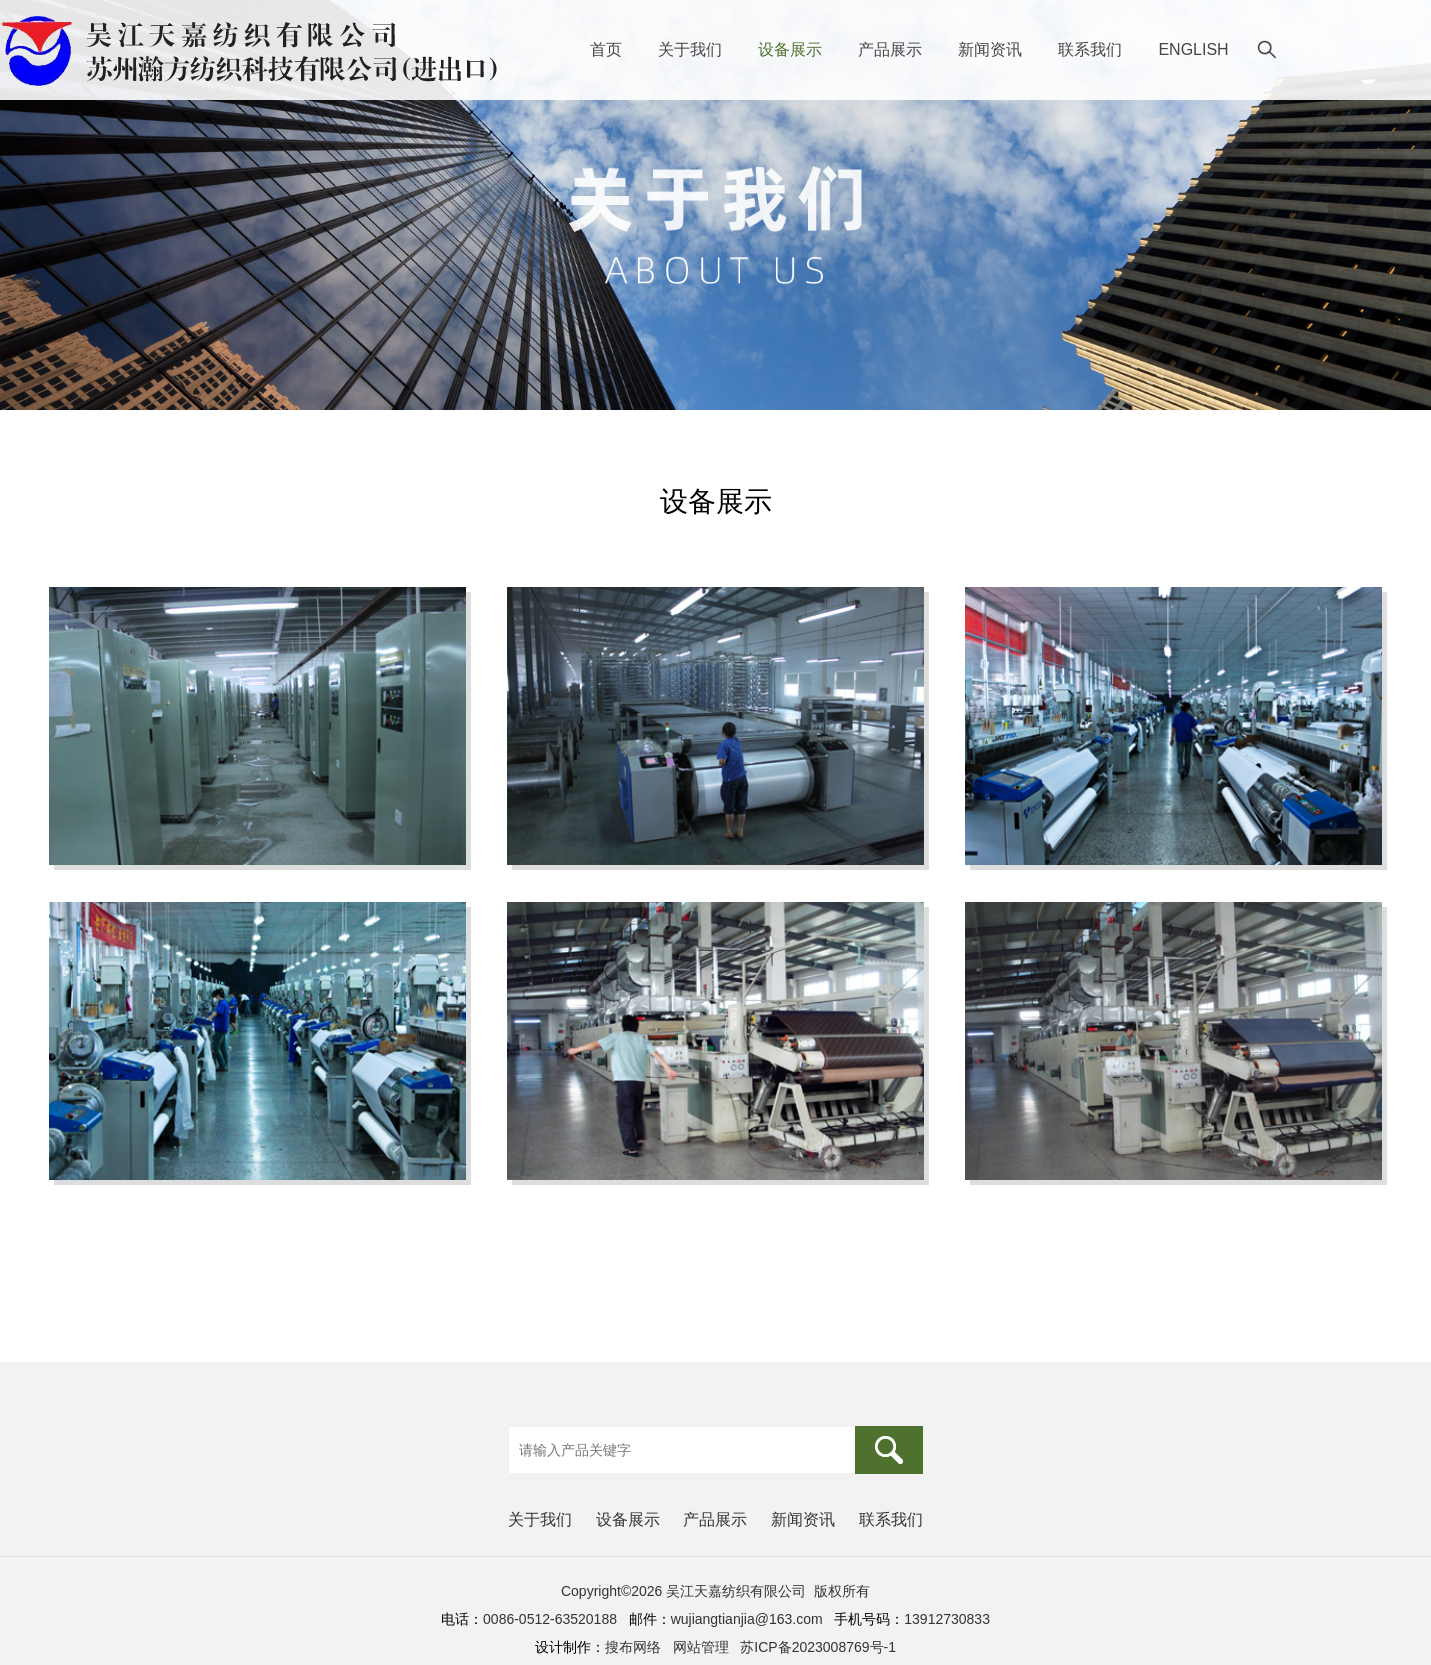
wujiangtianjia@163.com (747, 1619)
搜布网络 (633, 1647)
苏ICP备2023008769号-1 (818, 1647)
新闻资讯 (990, 49)
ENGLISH (1193, 49)
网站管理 (701, 1647)
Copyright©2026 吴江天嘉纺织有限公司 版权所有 (715, 1591)
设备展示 (790, 49)
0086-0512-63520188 (550, 1619)
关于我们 (690, 49)
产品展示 (890, 49)
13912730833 (947, 1619)
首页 (606, 49)
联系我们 (1090, 49)
